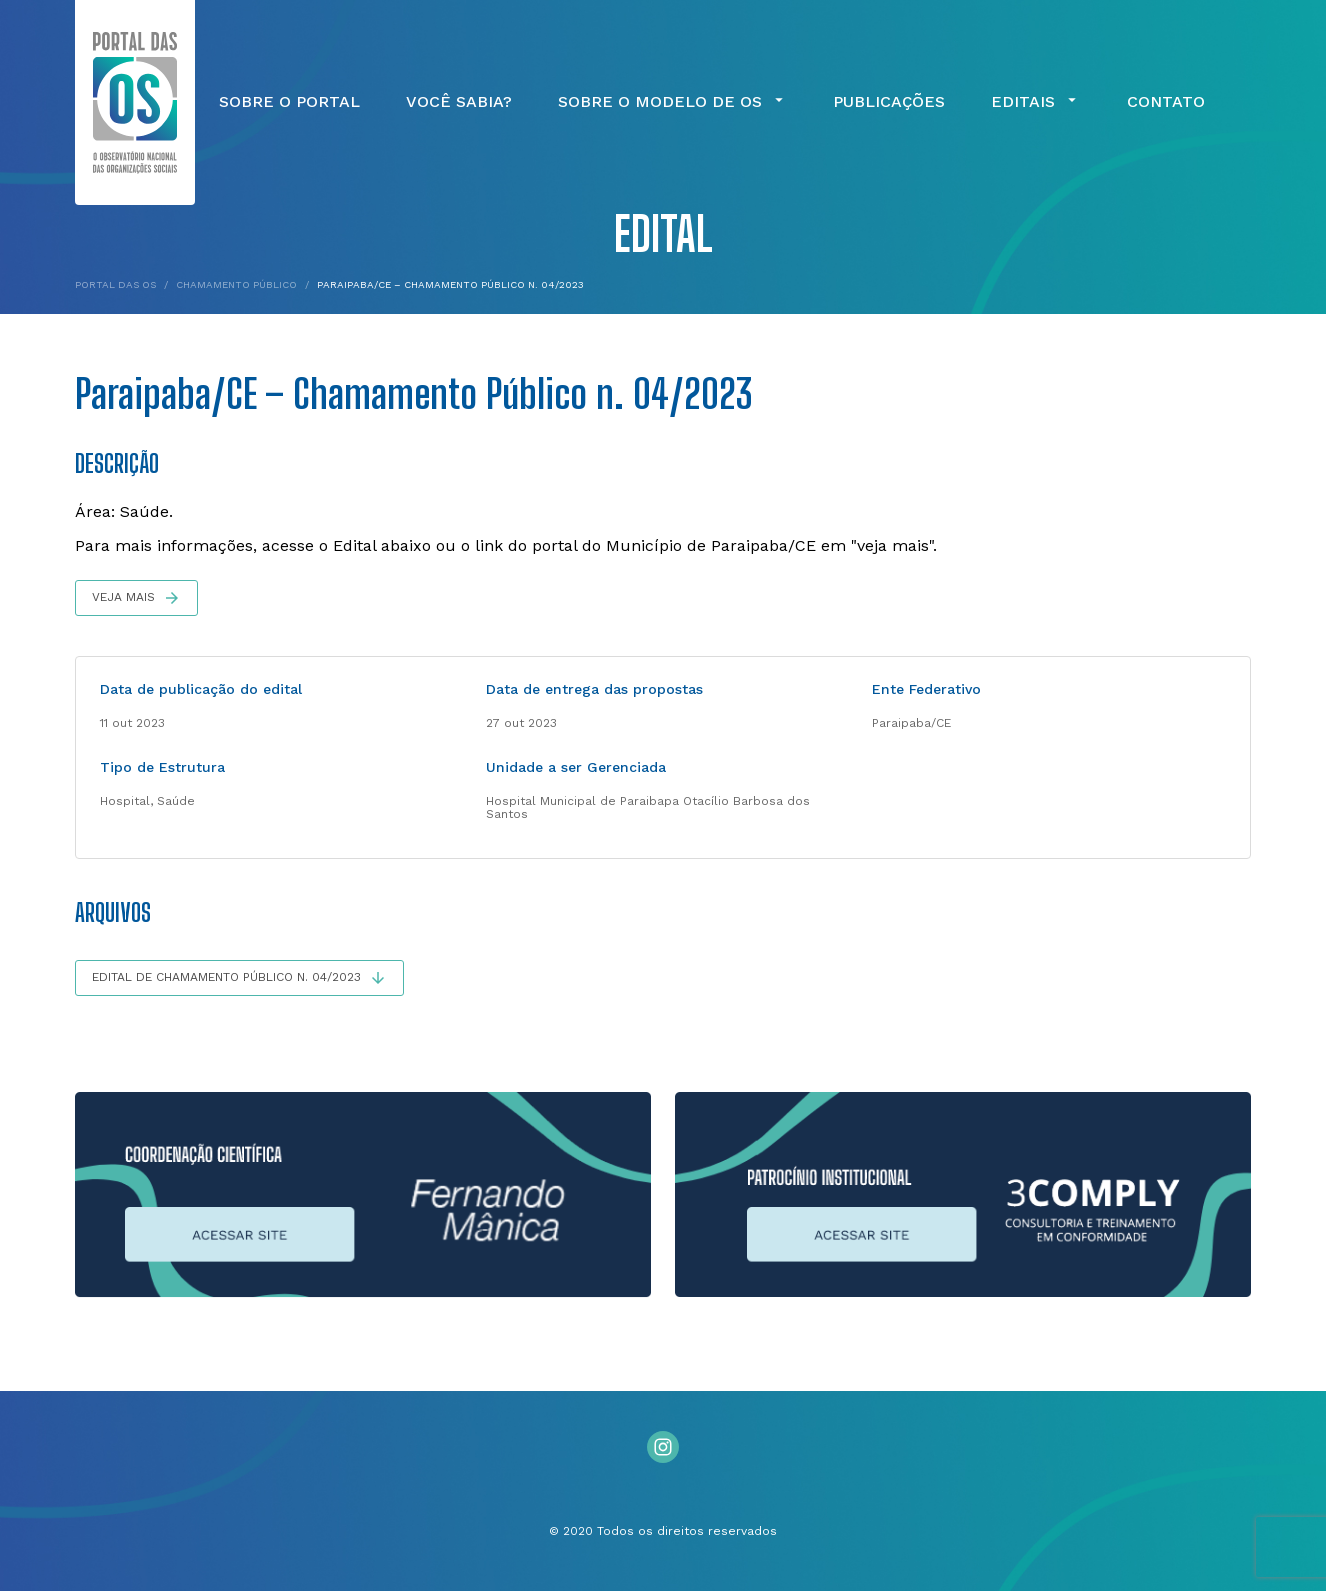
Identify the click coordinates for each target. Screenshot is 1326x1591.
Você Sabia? (459, 102)
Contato (1166, 102)
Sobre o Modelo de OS (673, 102)
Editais (1036, 102)
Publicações (889, 102)
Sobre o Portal (289, 102)
